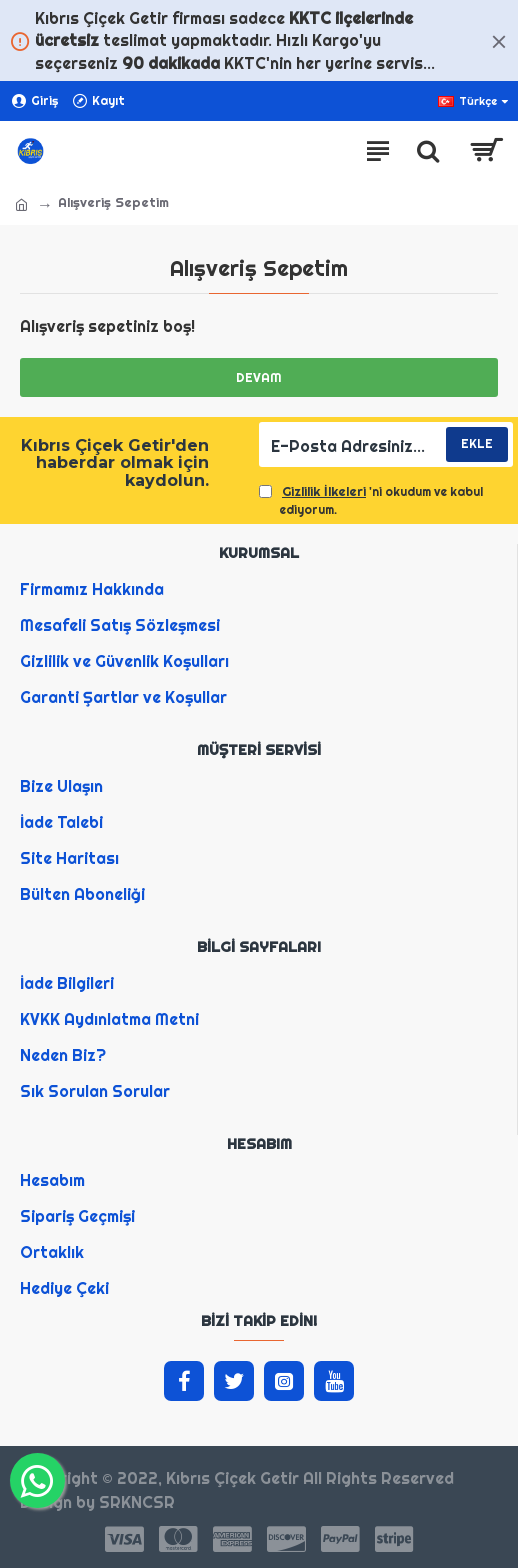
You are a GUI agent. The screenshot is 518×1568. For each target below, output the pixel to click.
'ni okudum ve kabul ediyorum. (371, 500)
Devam (259, 377)
